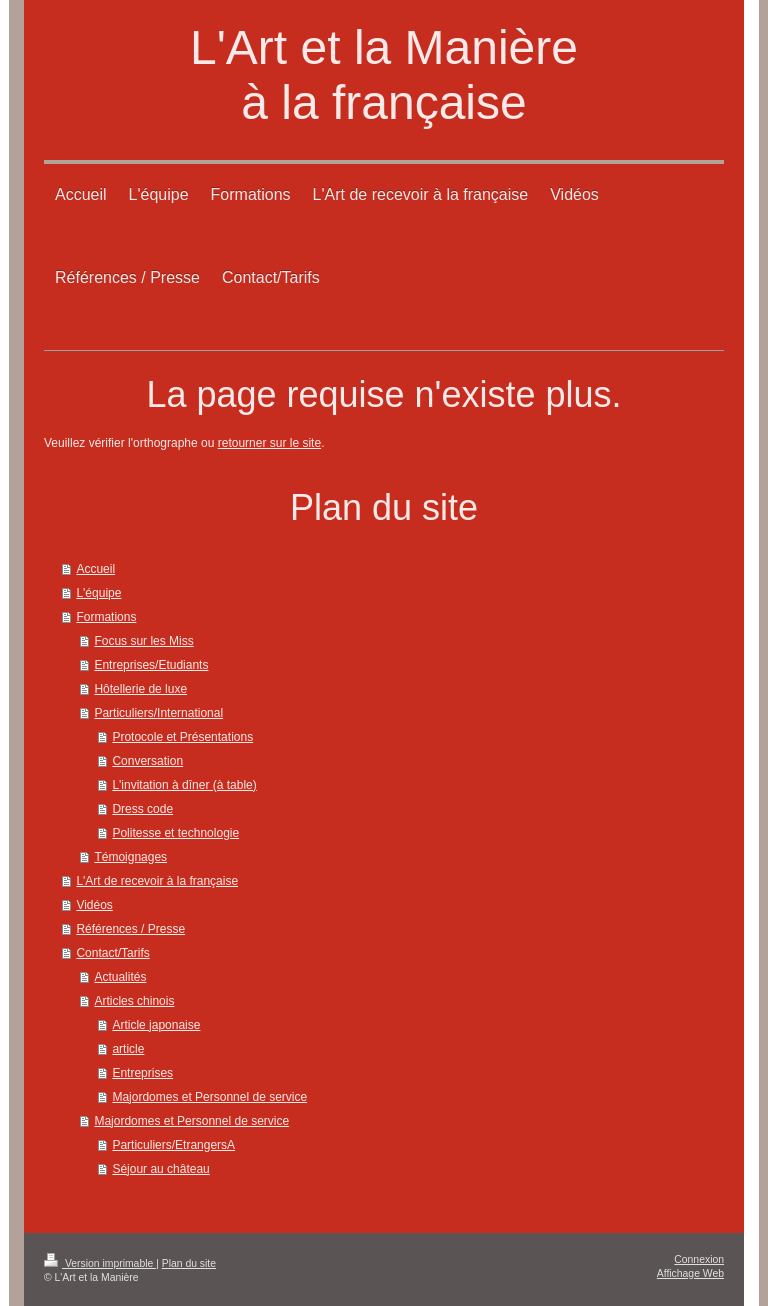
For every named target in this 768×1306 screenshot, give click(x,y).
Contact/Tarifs (112, 953)
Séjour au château (160, 1169)
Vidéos (94, 905)
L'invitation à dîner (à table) (184, 785)
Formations (106, 617)
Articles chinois (134, 1001)
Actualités (120, 977)
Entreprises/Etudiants (151, 665)
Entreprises (142, 1073)
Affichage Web (690, 1273)
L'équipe (98, 593)
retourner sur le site (269, 443)
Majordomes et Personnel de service (209, 1097)
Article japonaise (156, 1025)
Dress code (142, 809)
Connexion (699, 1259)
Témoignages (130, 857)
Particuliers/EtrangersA (173, 1145)
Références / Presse (130, 929)
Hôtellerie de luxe (140, 689)
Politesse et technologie (175, 833)
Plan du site (189, 1263)
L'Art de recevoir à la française (157, 881)
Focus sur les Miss (143, 641)
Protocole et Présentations (182, 737)
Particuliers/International (158, 713)
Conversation (147, 761)
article (128, 1049)
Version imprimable (100, 1263)
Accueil (95, 569)
